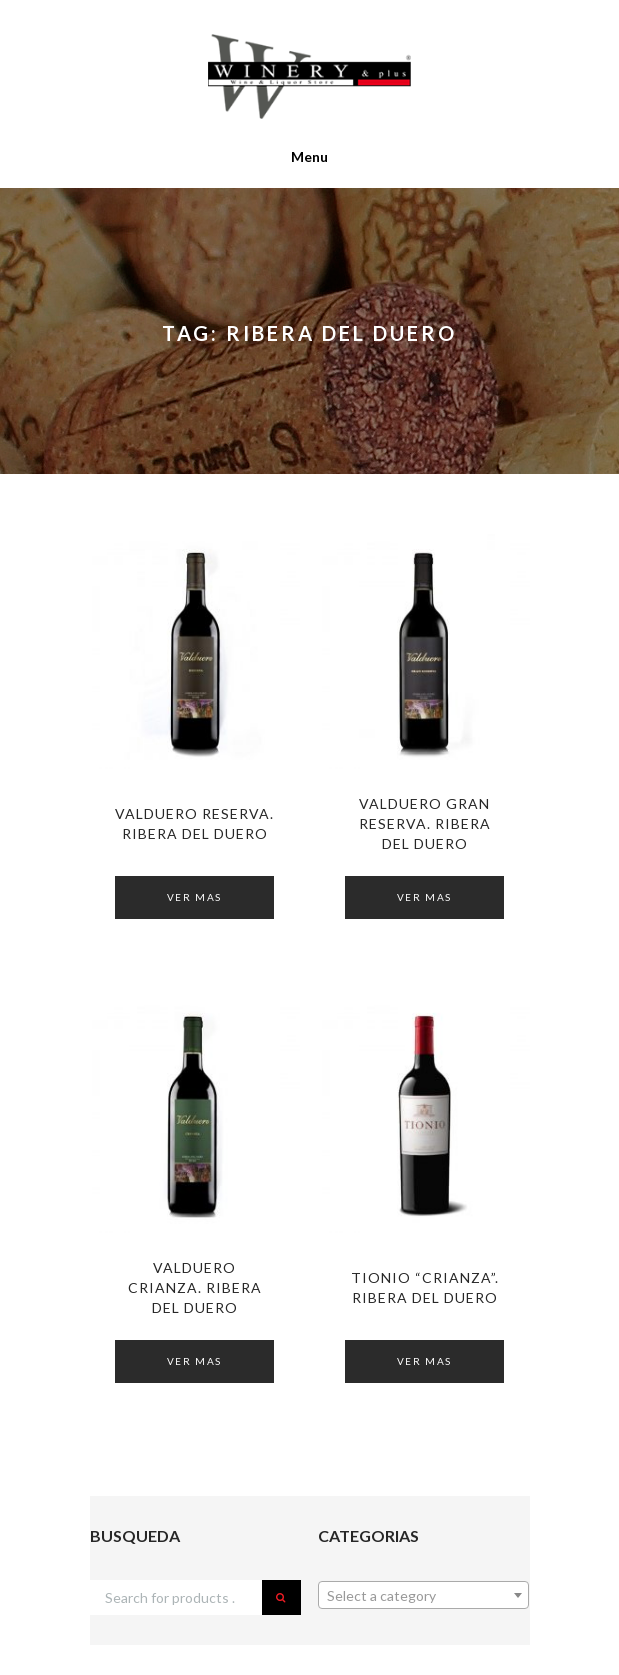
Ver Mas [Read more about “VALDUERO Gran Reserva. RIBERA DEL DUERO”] (424, 897)
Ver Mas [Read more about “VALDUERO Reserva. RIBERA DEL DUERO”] (194, 897)
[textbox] (423, 1596)
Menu (309, 156)
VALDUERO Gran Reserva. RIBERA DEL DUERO (425, 823)
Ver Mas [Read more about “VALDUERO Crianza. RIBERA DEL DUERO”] (194, 1361)
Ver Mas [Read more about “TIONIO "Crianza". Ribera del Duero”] (424, 1361)
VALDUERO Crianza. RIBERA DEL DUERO (195, 1287)
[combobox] (423, 1595)
